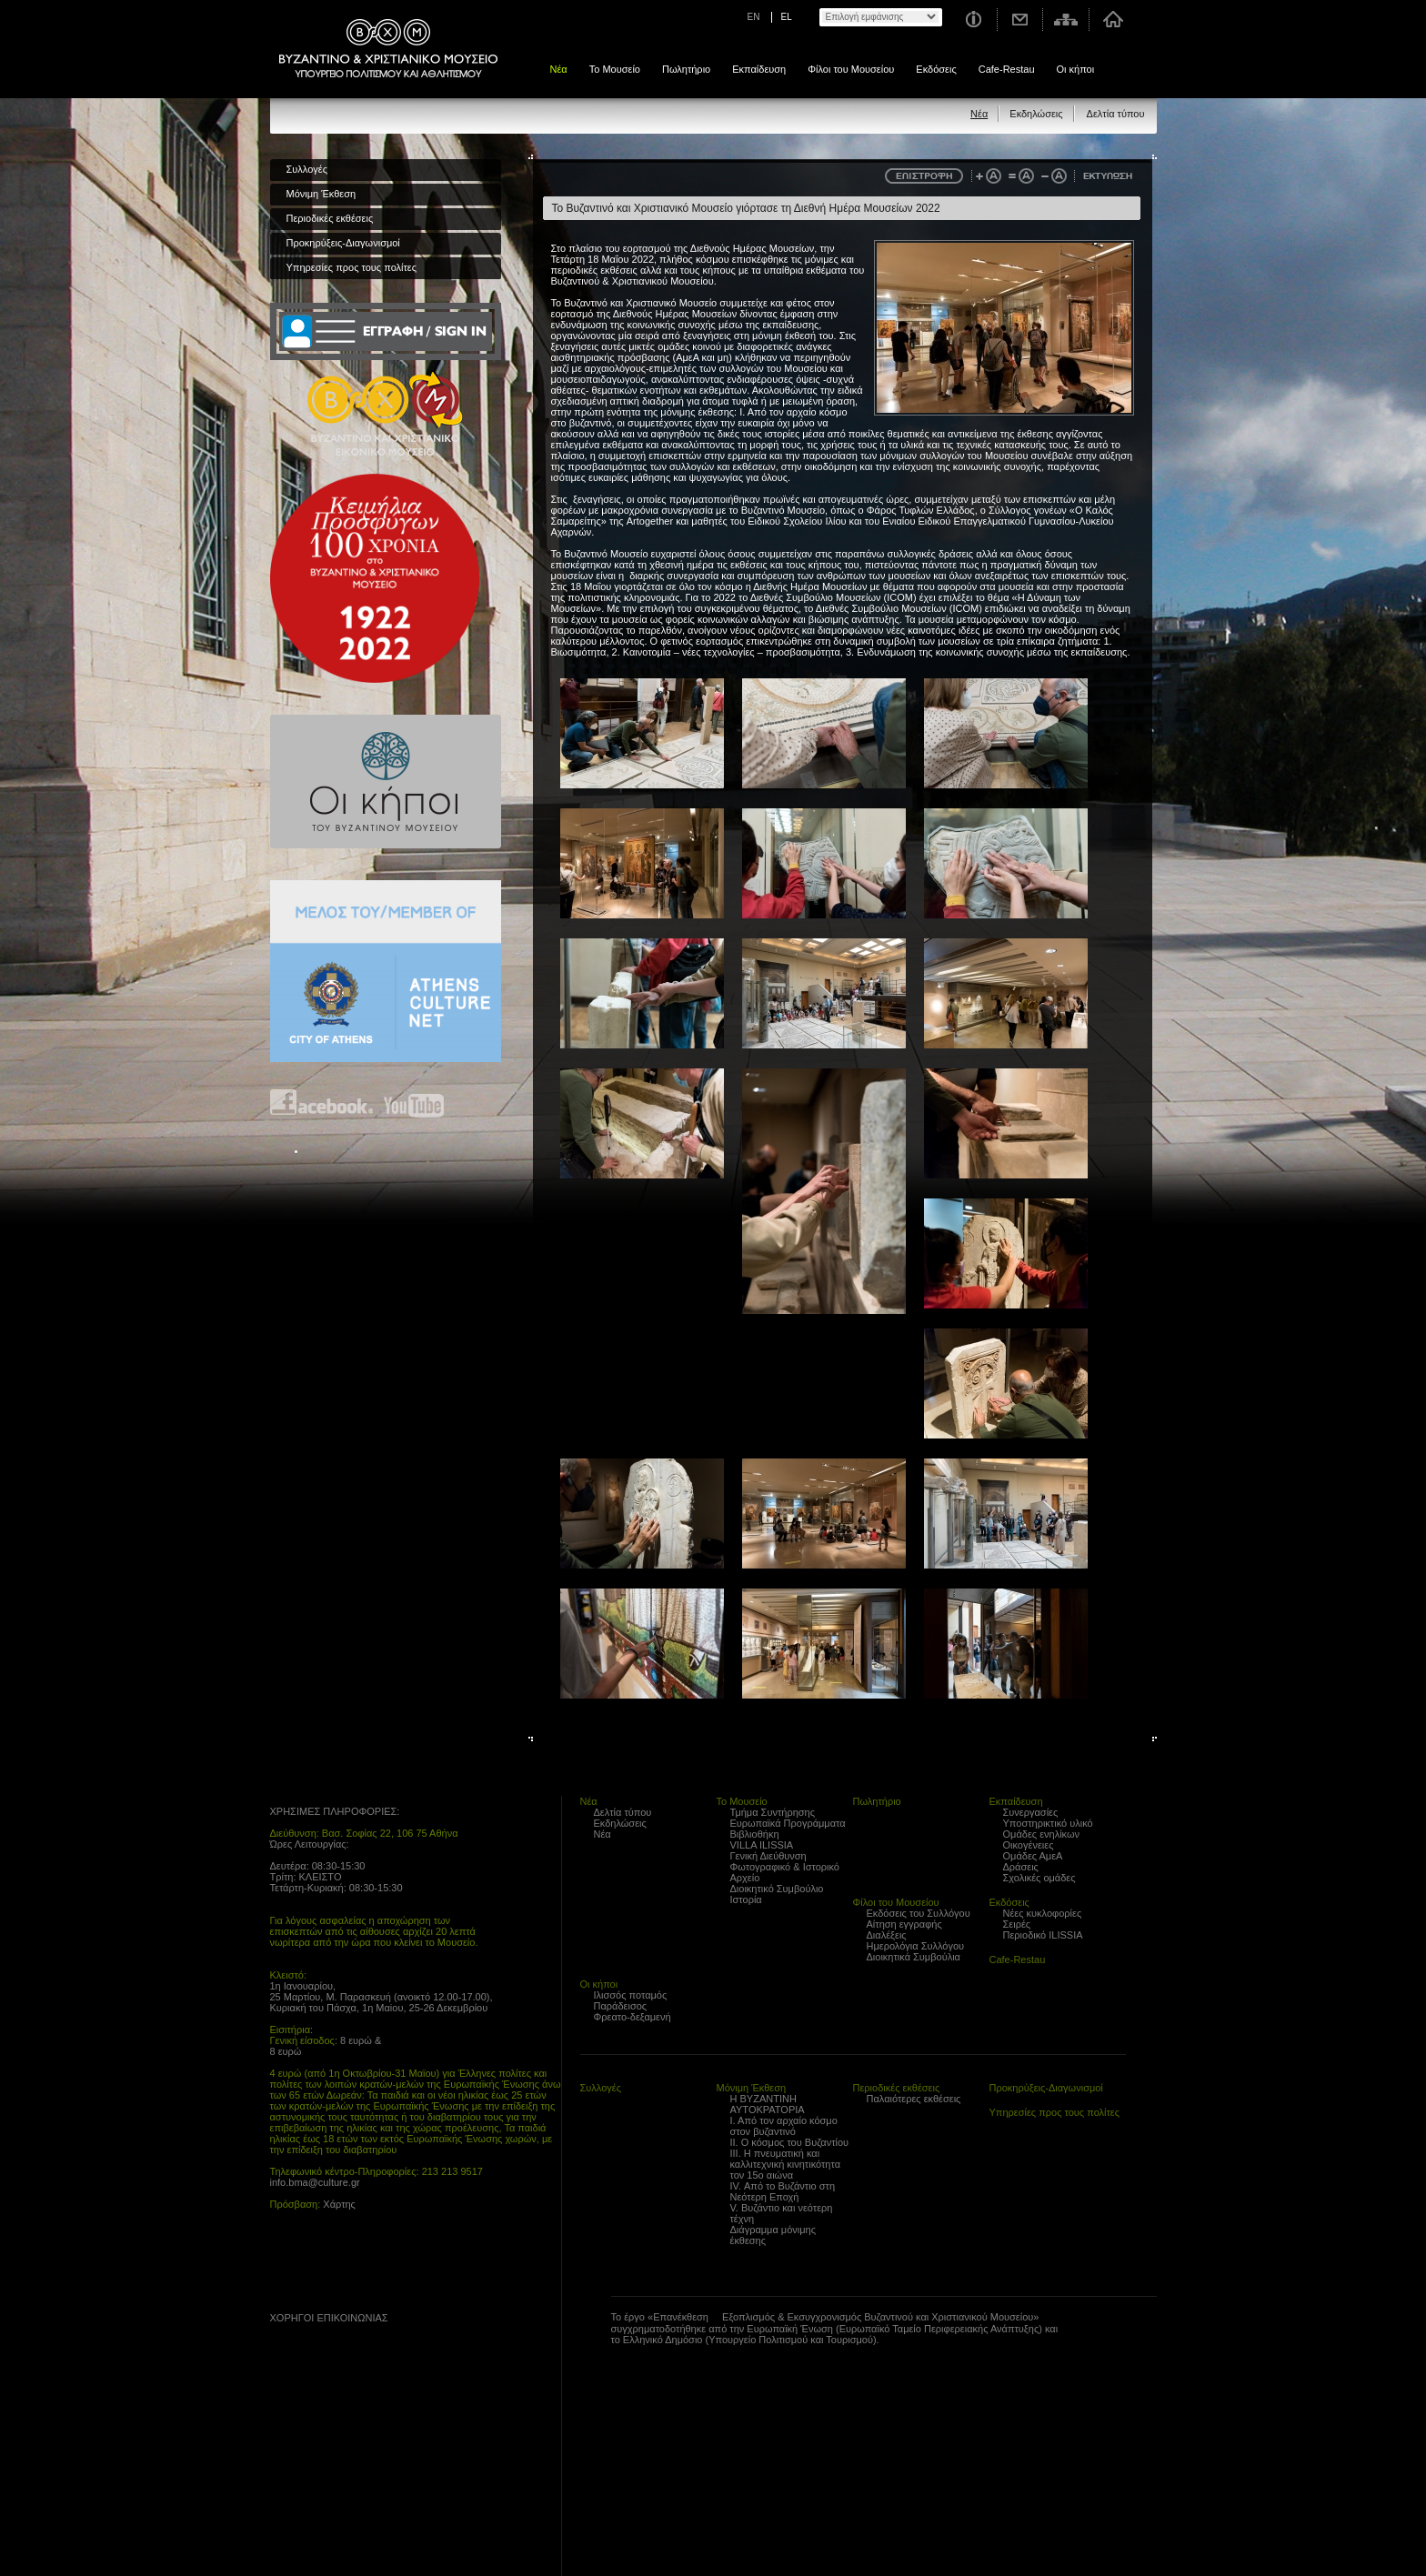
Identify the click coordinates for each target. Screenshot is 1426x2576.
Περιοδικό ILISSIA (1043, 1934)
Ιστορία (746, 1899)
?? (296, 2353)
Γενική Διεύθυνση (768, 1855)
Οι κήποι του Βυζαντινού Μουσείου (385, 781)
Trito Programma (324, 2441)
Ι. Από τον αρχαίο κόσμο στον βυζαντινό (784, 2126)
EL (786, 17)
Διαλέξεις (887, 1934)
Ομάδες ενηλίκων (1041, 1834)
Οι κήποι (1076, 69)
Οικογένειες (1028, 1844)
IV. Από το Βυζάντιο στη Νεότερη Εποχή (783, 2191)
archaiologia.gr (281, 2487)
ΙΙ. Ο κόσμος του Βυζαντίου (789, 2142)
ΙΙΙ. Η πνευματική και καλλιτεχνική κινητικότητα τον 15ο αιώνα (785, 2164)
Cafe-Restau (1007, 69)
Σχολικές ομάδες (1039, 1877)
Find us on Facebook (322, 1103)
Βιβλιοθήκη (754, 1834)
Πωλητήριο (686, 69)
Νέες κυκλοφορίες (1042, 1913)
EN (754, 17)
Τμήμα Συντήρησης (772, 1812)
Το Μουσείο (614, 69)
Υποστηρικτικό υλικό (1048, 1823)
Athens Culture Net (385, 971)
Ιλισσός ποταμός (631, 1995)
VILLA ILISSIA (762, 1844)
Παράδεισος (621, 2005)
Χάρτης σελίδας (1066, 19)
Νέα (558, 69)
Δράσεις (1021, 1866)
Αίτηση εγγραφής (904, 1924)
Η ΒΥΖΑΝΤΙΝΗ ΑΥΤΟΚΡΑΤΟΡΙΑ (767, 2104)
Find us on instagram (467, 1103)
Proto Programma (324, 2391)
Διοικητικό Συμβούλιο (777, 1888)
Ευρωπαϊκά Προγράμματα (788, 1823)
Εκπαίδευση (759, 69)
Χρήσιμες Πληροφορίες (973, 19)
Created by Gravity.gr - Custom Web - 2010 (349, 2564)
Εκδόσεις (936, 69)
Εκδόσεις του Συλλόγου (918, 1913)
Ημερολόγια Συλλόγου (916, 1945)
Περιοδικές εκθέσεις (330, 218)
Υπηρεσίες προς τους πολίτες (351, 267)
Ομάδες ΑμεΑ (1033, 1855)
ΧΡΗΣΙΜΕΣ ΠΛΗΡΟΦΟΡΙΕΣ (333, 1811)
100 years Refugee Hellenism (374, 578)
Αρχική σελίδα (1113, 19)
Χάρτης (339, 2204)
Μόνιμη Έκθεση (321, 193)
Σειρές (1017, 1924)
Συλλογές (306, 169)
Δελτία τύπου (1116, 113)
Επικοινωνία (1020, 19)
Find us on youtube (414, 1103)
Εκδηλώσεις (1035, 113)
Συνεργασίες (1031, 1812)
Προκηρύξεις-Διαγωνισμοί (343, 242)
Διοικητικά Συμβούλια (913, 1956)
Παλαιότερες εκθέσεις (914, 2098)
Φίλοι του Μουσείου (851, 69)
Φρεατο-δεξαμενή (632, 2016)
